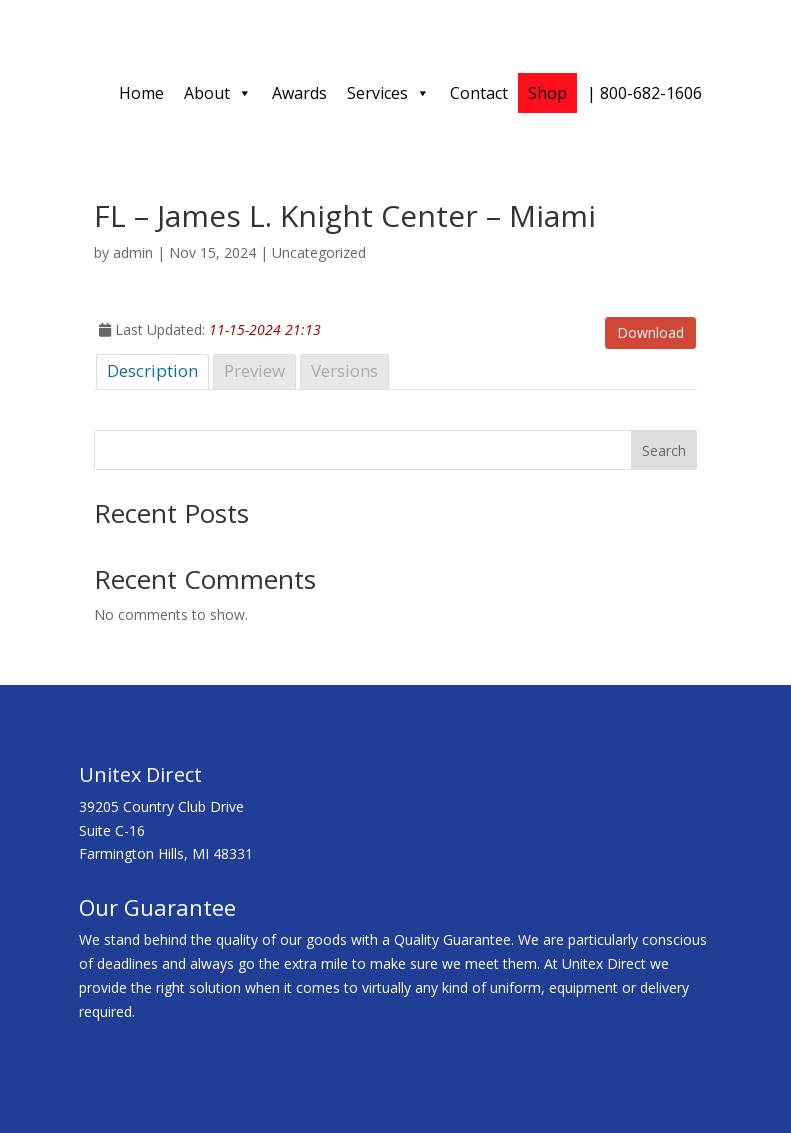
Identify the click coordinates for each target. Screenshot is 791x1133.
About (218, 93)
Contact (479, 93)
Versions (344, 370)
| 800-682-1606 (644, 93)
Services (388, 93)
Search (664, 450)
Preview (254, 370)
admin (133, 252)
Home (141, 93)
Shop (547, 93)
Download (650, 332)
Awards (299, 93)
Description (152, 370)
